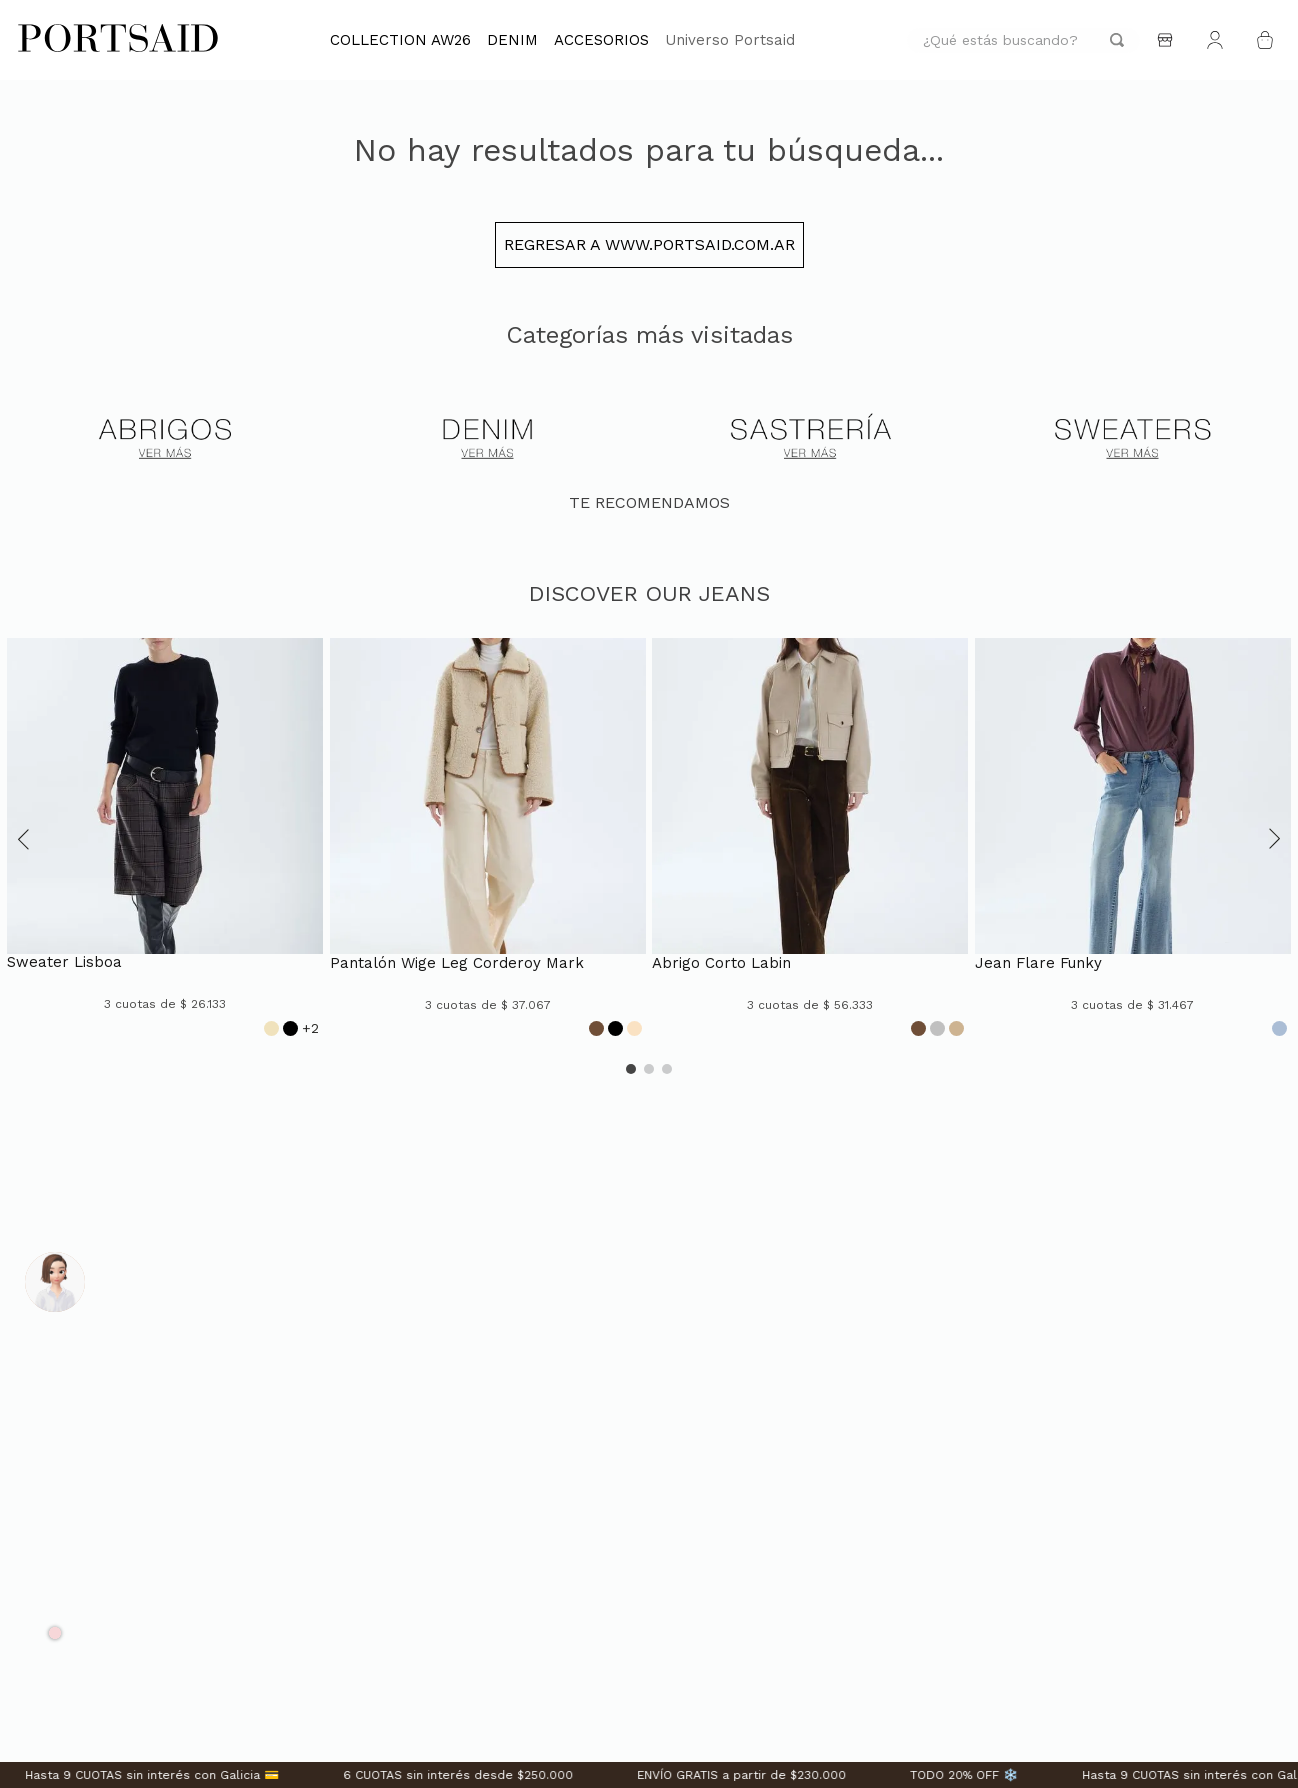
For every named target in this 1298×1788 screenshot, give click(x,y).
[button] (24, 839)
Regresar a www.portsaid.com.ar (649, 244)
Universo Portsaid (730, 40)
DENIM (512, 40)
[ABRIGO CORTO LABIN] (810, 839)
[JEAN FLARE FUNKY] (1133, 839)
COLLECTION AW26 (400, 40)
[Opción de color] (271, 1028)
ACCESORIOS (601, 40)
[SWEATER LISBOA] (165, 839)
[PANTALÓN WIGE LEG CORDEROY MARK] (488, 839)
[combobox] (1023, 40)
